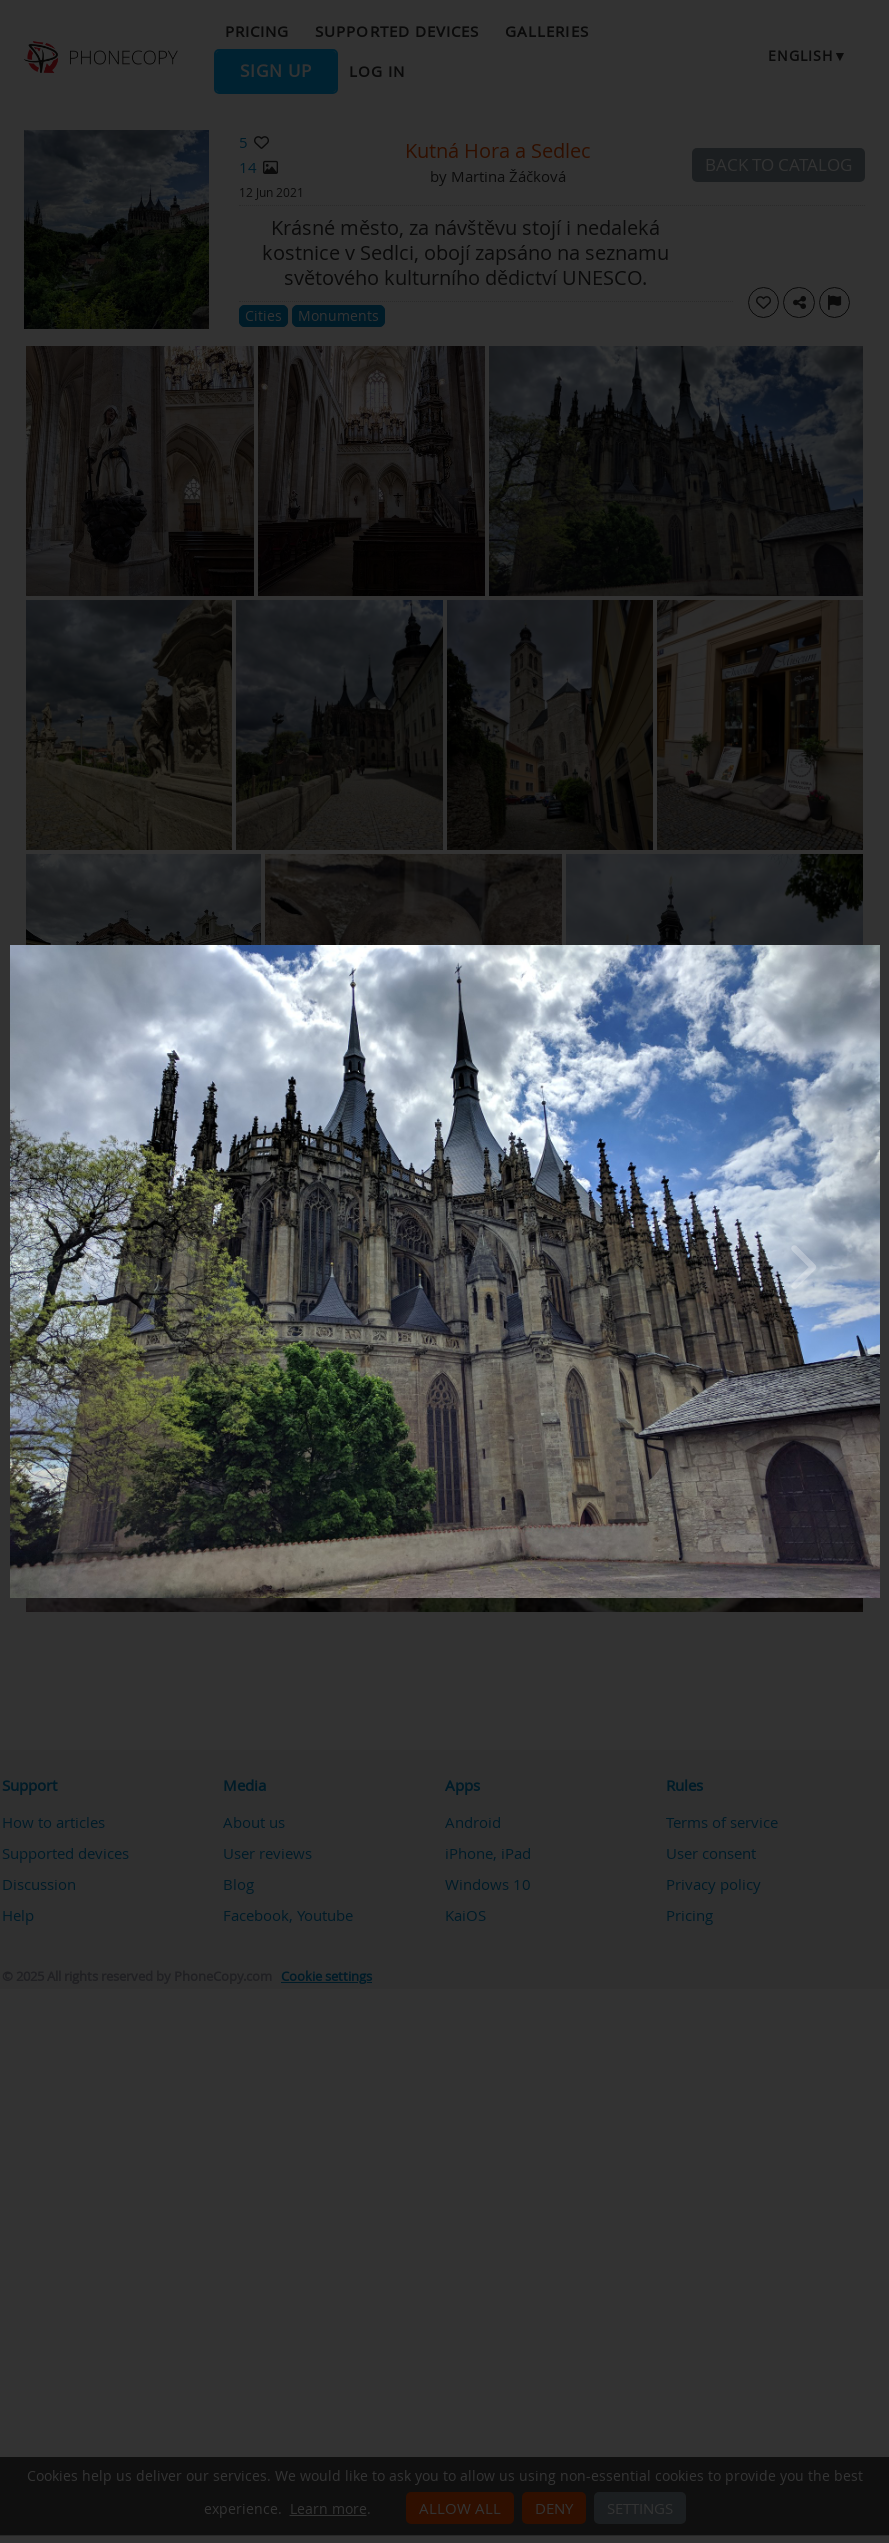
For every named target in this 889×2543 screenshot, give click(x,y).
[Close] (875, 950)
